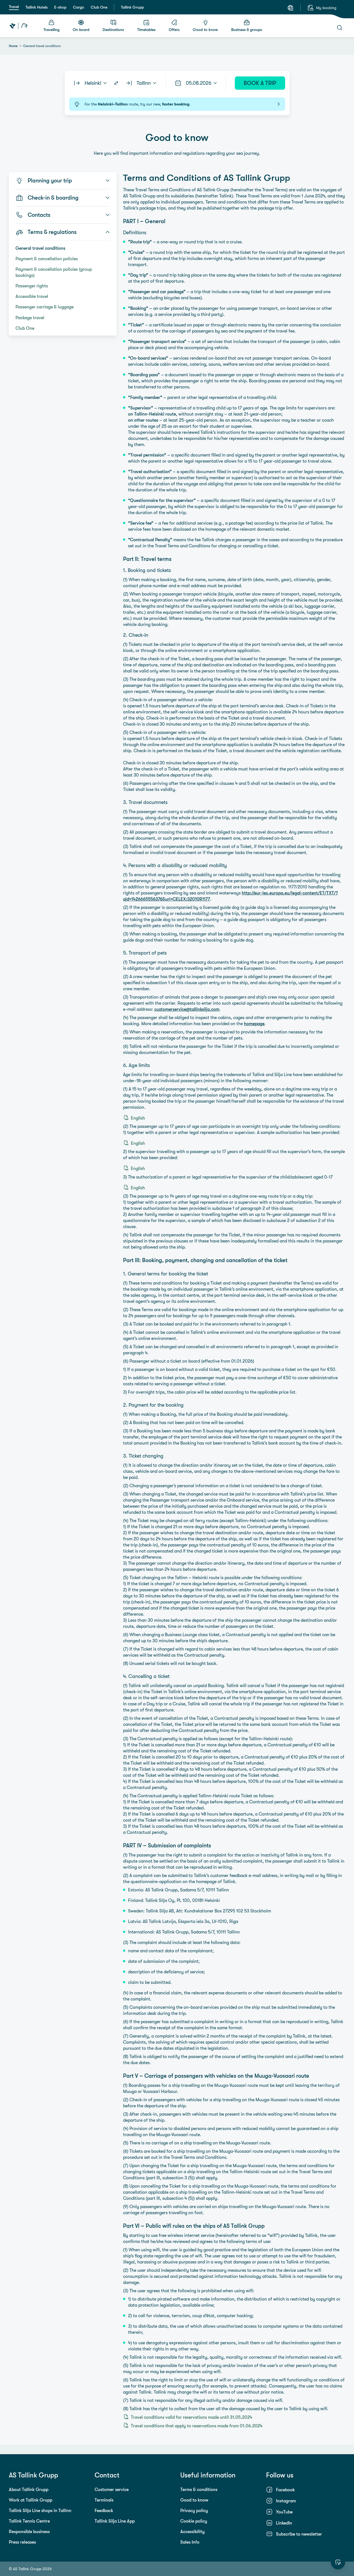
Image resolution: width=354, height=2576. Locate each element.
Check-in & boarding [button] (62, 197)
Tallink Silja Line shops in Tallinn (40, 2510)
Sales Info (189, 2542)
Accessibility (192, 2531)
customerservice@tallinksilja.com (186, 1009)
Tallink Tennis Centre (29, 2521)
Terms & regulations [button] (62, 232)
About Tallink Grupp (28, 2489)
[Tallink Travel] (18, 26)
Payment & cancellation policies (46, 258)
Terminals (104, 2500)
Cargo (78, 7)
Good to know (194, 2500)
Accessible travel (31, 296)
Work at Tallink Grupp (30, 2500)
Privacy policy (194, 2510)
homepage (254, 1023)
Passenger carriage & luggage (44, 307)
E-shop (60, 7)
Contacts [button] (62, 215)
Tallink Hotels (36, 7)
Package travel (29, 317)
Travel (14, 7)
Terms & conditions (198, 2489)
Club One (99, 7)
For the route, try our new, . (177, 104)
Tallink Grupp (132, 7)
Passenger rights (31, 285)
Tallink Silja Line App (115, 2521)
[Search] (339, 27)
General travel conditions (40, 248)
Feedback (104, 2510)
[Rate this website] (338, 2562)
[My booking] (321, 7)
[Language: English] (290, 7)
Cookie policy (193, 2521)
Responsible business (29, 2531)
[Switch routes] (116, 83)
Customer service (112, 2489)
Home (13, 46)
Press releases (22, 2542)
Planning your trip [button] (62, 180)
